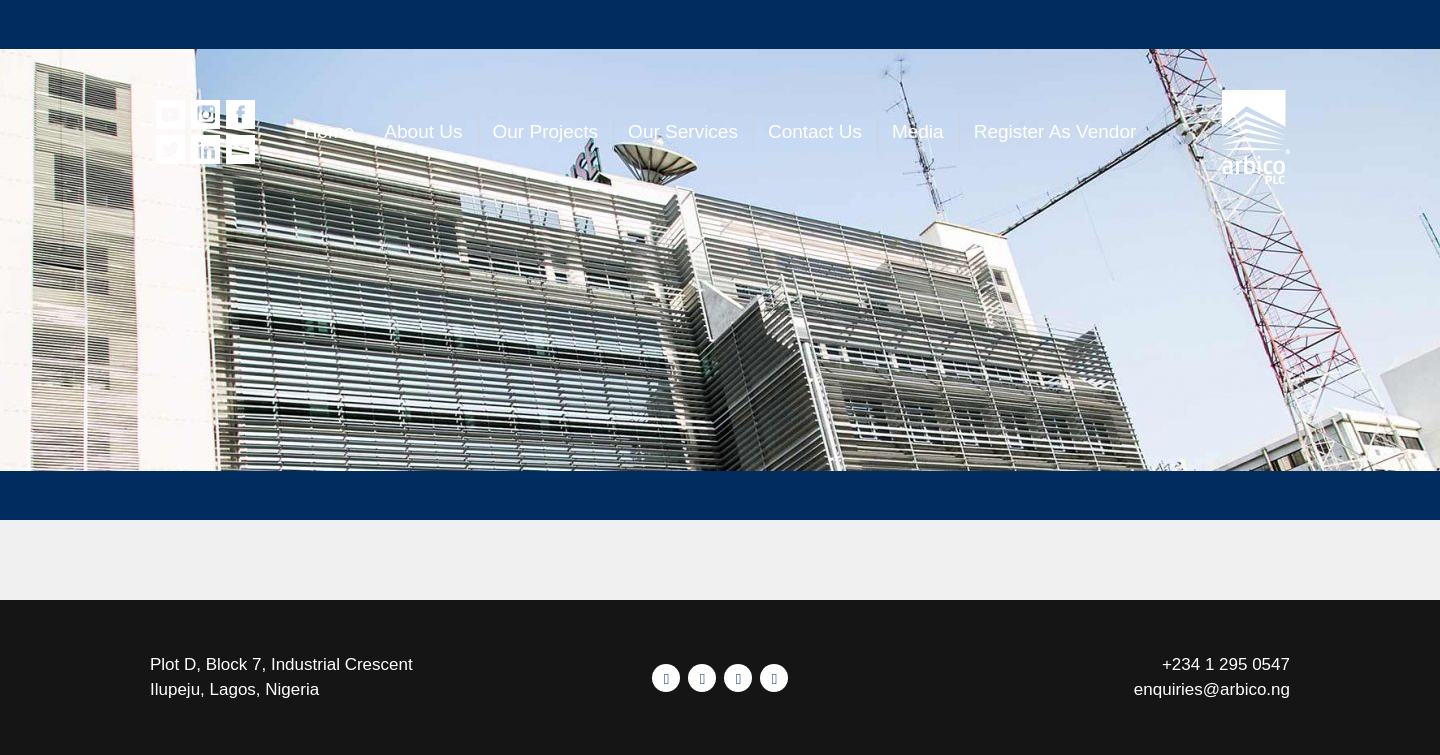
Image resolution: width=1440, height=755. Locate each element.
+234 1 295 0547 (1226, 664)
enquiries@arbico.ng (1212, 689)
